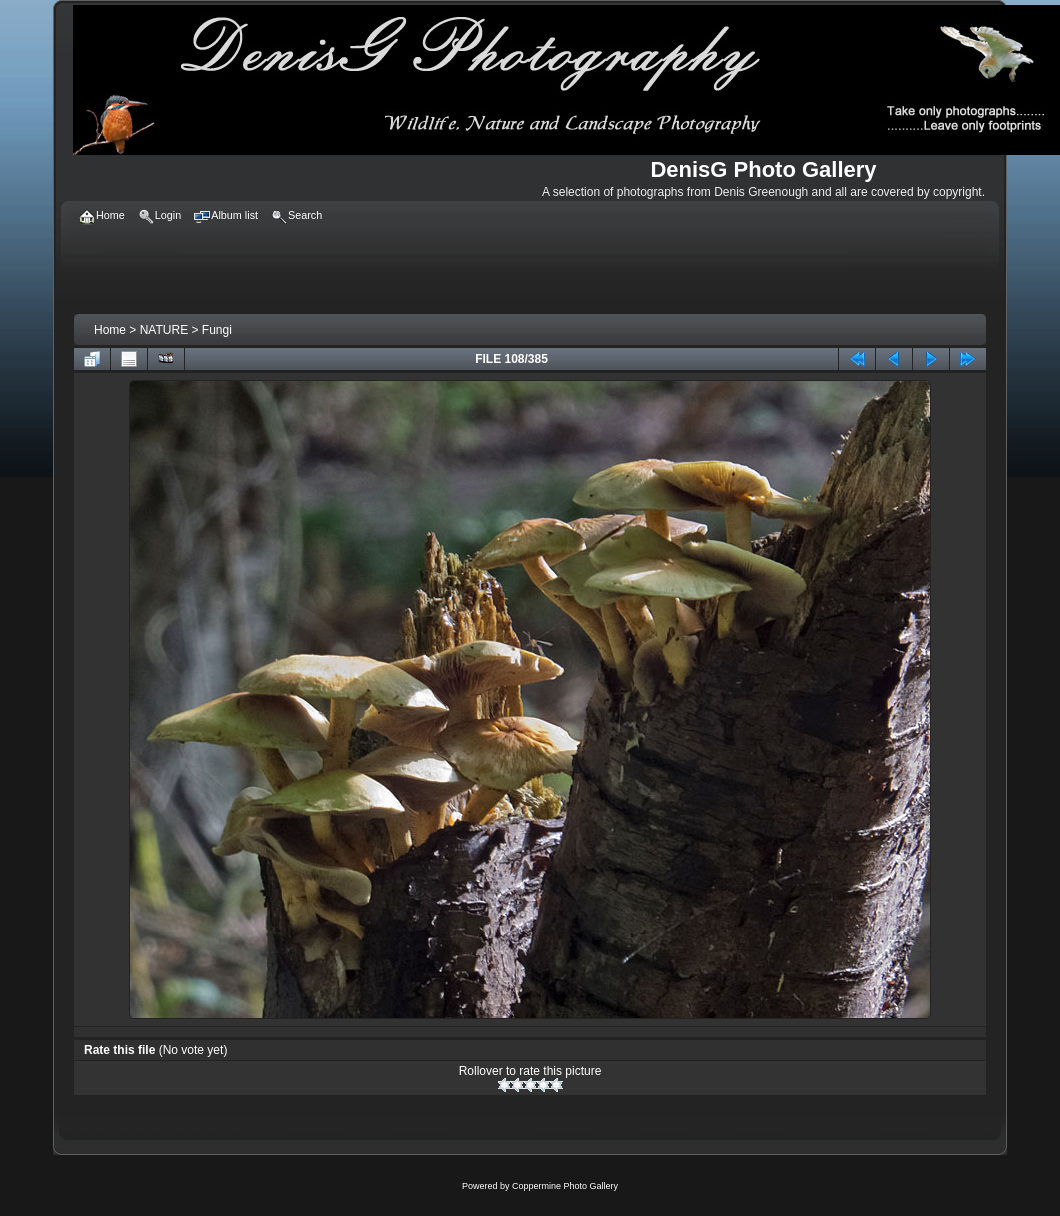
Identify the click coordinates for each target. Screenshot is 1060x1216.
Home (110, 330)
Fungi (217, 330)
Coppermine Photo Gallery (565, 1186)
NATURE (164, 330)
